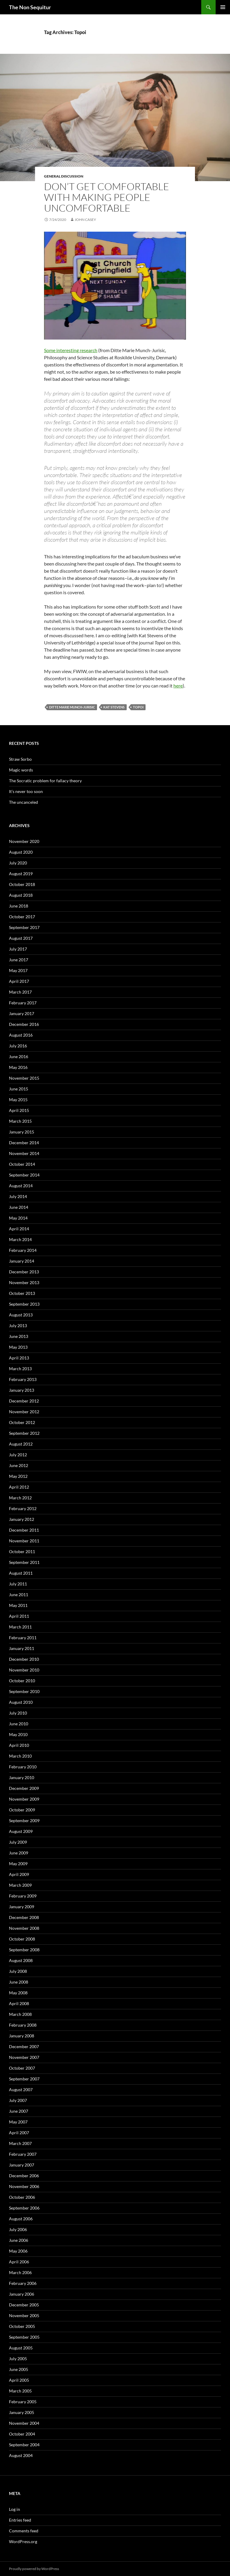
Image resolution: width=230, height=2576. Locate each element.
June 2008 (18, 1981)
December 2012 (24, 1400)
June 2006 (18, 2240)
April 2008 (19, 2003)
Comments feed (23, 2530)
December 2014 (24, 1142)
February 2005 (23, 2401)
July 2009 (18, 1842)
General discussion (63, 176)
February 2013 (23, 1379)
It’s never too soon (26, 791)
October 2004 (22, 2433)
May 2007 (18, 2121)
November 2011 (24, 1540)
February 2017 (23, 1002)
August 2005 (21, 2347)
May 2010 (18, 1734)
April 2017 (19, 981)
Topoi (138, 707)
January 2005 (21, 2412)
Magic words (21, 769)
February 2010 (23, 1766)
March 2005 (20, 2390)
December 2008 (24, 1917)
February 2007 (23, 2154)
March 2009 (20, 1885)
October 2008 (22, 1938)
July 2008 (18, 1971)
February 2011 (23, 1637)
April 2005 (19, 2380)
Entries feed (20, 2519)
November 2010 (24, 1669)
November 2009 (24, 1799)
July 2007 (18, 2100)
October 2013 (22, 1293)
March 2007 (20, 2143)
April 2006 (19, 2261)
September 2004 (24, 2444)
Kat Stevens (114, 707)
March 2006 (20, 2272)
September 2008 (24, 1949)
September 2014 (24, 1174)
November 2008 (24, 1928)
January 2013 (21, 1390)
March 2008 (20, 2014)
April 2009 (19, 1874)
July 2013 (18, 1325)
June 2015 (18, 1088)
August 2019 (21, 873)
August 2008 (21, 1960)
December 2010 (24, 1659)
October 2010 (22, 1680)
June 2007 (18, 2111)
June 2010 (18, 1723)
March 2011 (20, 1626)
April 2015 (19, 1110)
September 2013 (24, 1304)
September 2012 (24, 1433)
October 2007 (22, 2068)
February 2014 (23, 1250)
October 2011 (22, 1551)
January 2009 (21, 1906)
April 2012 (19, 1486)
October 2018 (22, 884)
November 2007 (24, 2057)
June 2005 (18, 2369)
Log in (14, 2509)
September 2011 (24, 1562)
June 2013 (18, 1336)
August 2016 (21, 1035)
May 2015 (18, 1099)
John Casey (85, 219)
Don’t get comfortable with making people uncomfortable (106, 197)
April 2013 (19, 1357)
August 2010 (21, 1702)
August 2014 (21, 1185)
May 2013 (18, 1347)
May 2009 (18, 1863)
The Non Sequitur (30, 7)
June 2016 (18, 1056)
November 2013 (24, 1282)
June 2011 (18, 1594)
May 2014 (18, 1217)
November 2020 (24, 841)
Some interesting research (70, 350)
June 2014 (18, 1207)
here (178, 685)
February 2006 (23, 2283)
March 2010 (20, 1755)
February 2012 (23, 1508)
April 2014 (19, 1228)
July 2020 (18, 862)
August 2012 (21, 1443)
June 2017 (18, 959)
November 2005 (24, 2315)
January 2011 (21, 1648)
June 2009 (18, 1852)
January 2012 (21, 1519)
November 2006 (24, 2186)
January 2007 (21, 2164)
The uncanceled (23, 802)
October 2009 (22, 1809)
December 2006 (24, 2175)
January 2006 (21, 2294)
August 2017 (21, 938)
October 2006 (22, 2197)
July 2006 (18, 2229)
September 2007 (24, 2078)
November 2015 (24, 1078)
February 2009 (23, 1895)
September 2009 (24, 1820)
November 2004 (24, 2423)
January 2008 (21, 2035)
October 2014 (22, 1164)
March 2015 (20, 1121)
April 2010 (19, 1745)
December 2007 (24, 2046)
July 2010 (18, 1712)
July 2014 (18, 1196)
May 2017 (18, 970)
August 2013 (21, 1314)
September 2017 (24, 927)
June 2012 (18, 1465)
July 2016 (18, 1045)
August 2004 (21, 2455)
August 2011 (21, 1573)
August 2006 (21, 2218)
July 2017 (18, 948)
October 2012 (22, 1422)
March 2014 (20, 1239)
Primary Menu (223, 7)
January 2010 (21, 1777)
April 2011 (19, 1616)
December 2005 (24, 2304)
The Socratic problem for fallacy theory (45, 780)
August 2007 (21, 2089)
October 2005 (22, 2326)
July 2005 (18, 2358)
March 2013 (20, 1368)
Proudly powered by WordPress (34, 2568)
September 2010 (24, 1691)
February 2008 (23, 2025)
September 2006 (24, 2207)
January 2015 (21, 1131)
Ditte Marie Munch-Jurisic (72, 707)
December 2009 (24, 1788)
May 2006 (18, 2250)
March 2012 (20, 1497)
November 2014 (24, 1153)
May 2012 (18, 1476)
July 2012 (18, 1454)
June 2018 (18, 905)
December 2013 (24, 1271)
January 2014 (21, 1260)
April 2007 (19, 2132)
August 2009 (21, 1831)
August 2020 (21, 852)
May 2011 (18, 1605)
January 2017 (21, 1013)
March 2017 (20, 991)
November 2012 (24, 1411)
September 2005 (24, 2337)
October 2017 (22, 916)
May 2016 (18, 1067)
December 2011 (24, 1530)
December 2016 (24, 1024)
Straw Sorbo (20, 759)
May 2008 (18, 1992)
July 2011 (18, 1583)
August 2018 (21, 895)
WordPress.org (23, 2541)
